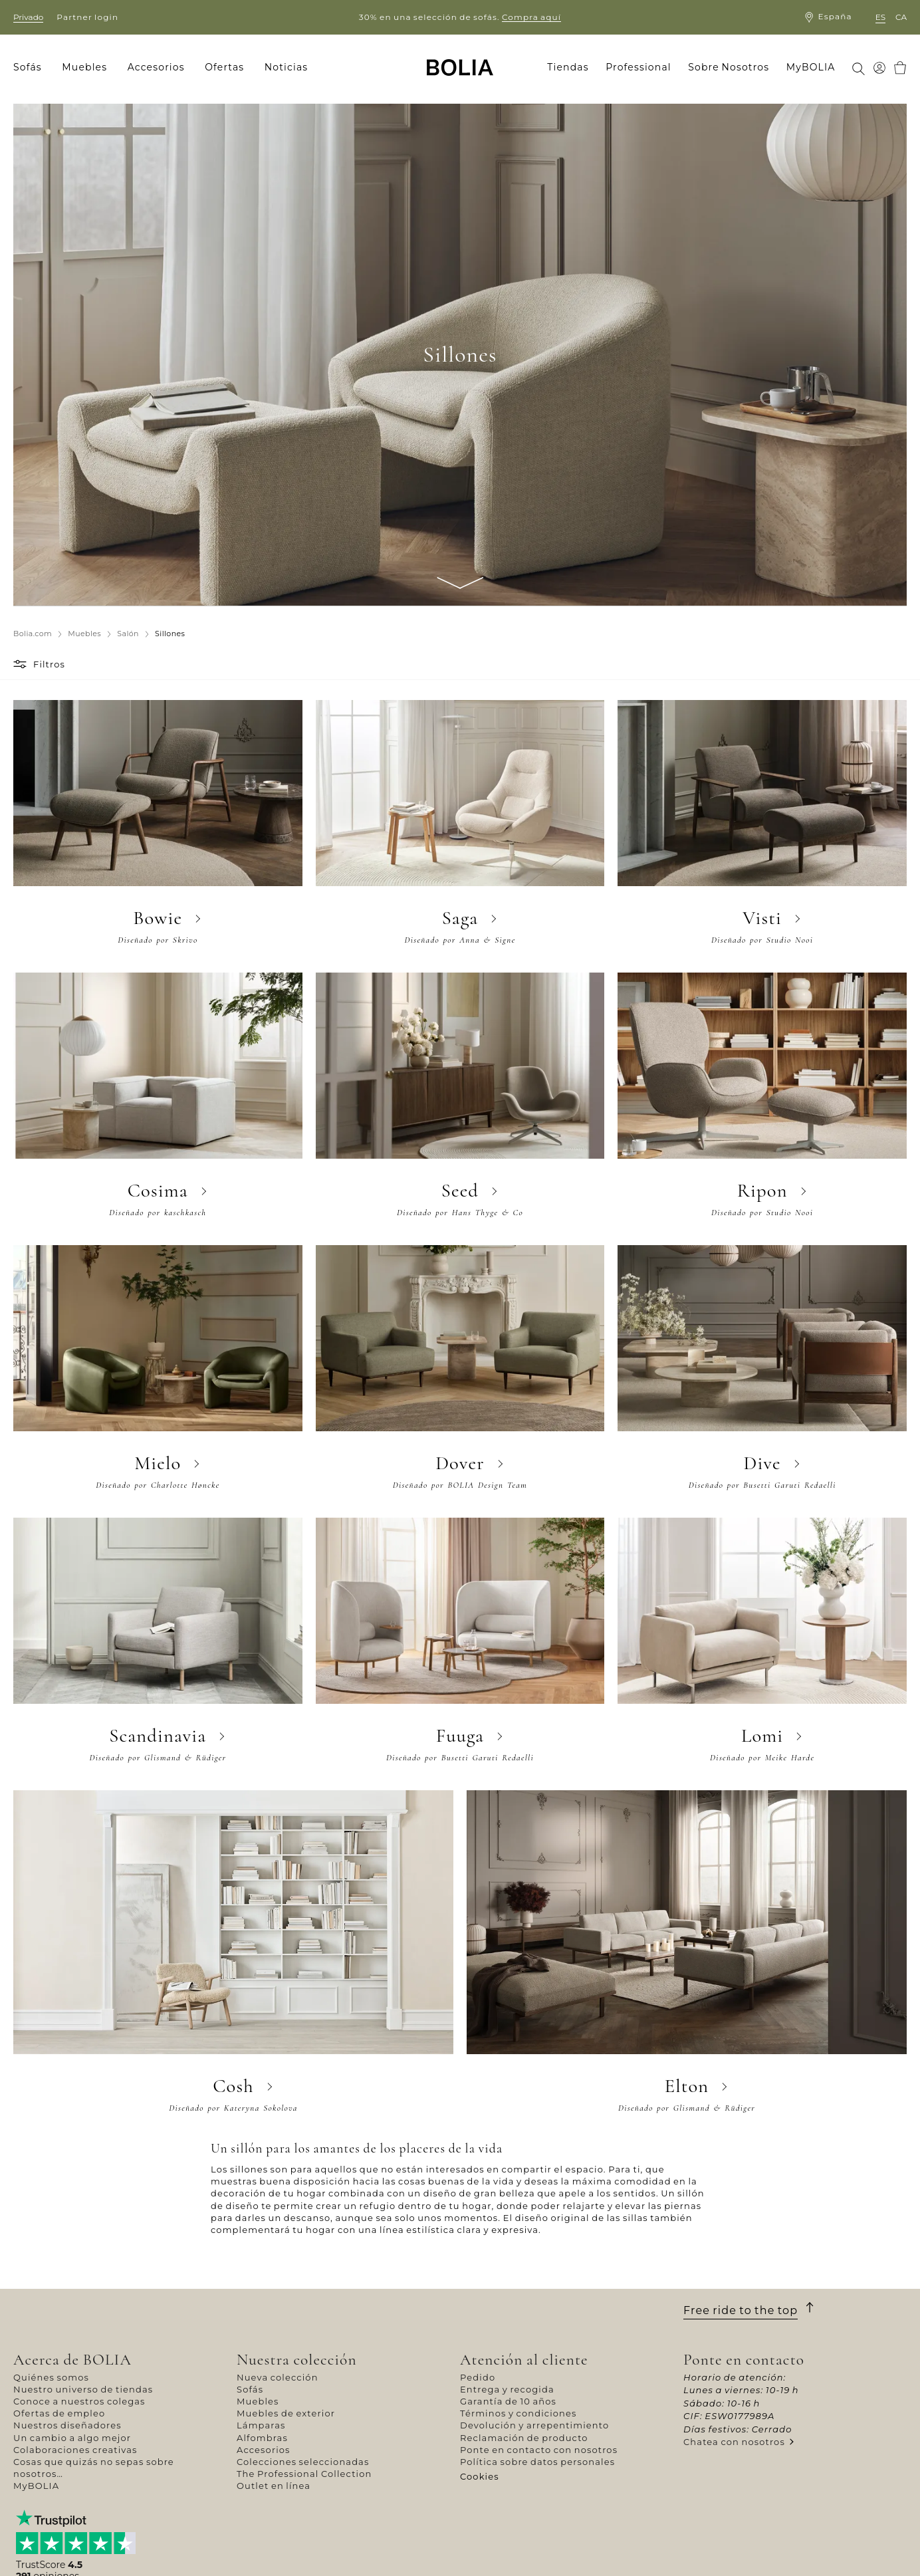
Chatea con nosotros (734, 2441)
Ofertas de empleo (59, 2413)
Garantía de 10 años (508, 2401)
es (880, 17)
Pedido (477, 2377)
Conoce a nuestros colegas (79, 2401)
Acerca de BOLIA (72, 2359)
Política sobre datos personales (537, 2461)
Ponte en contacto (743, 2359)
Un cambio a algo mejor (72, 2437)
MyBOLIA (36, 2485)
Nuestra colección (297, 2359)
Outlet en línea (273, 2485)
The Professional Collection (304, 2473)
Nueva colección (277, 2377)
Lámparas (261, 2425)
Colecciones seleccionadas (303, 2461)
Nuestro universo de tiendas (83, 2389)
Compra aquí (531, 17)
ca (901, 17)
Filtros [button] (49, 664)
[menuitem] (32, 67)
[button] (21, 664)
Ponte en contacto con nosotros (539, 2449)
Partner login (87, 17)
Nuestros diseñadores (67, 2425)
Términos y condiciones (518, 2413)
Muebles (258, 2401)
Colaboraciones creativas (75, 2449)
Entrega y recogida (507, 2389)
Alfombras (262, 2437)
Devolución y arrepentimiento (534, 2425)
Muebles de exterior (286, 2413)
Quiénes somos (51, 2377)
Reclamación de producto (524, 2437)
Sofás (250, 2389)
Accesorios (263, 2449)
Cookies (479, 2476)
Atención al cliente (524, 2359)
